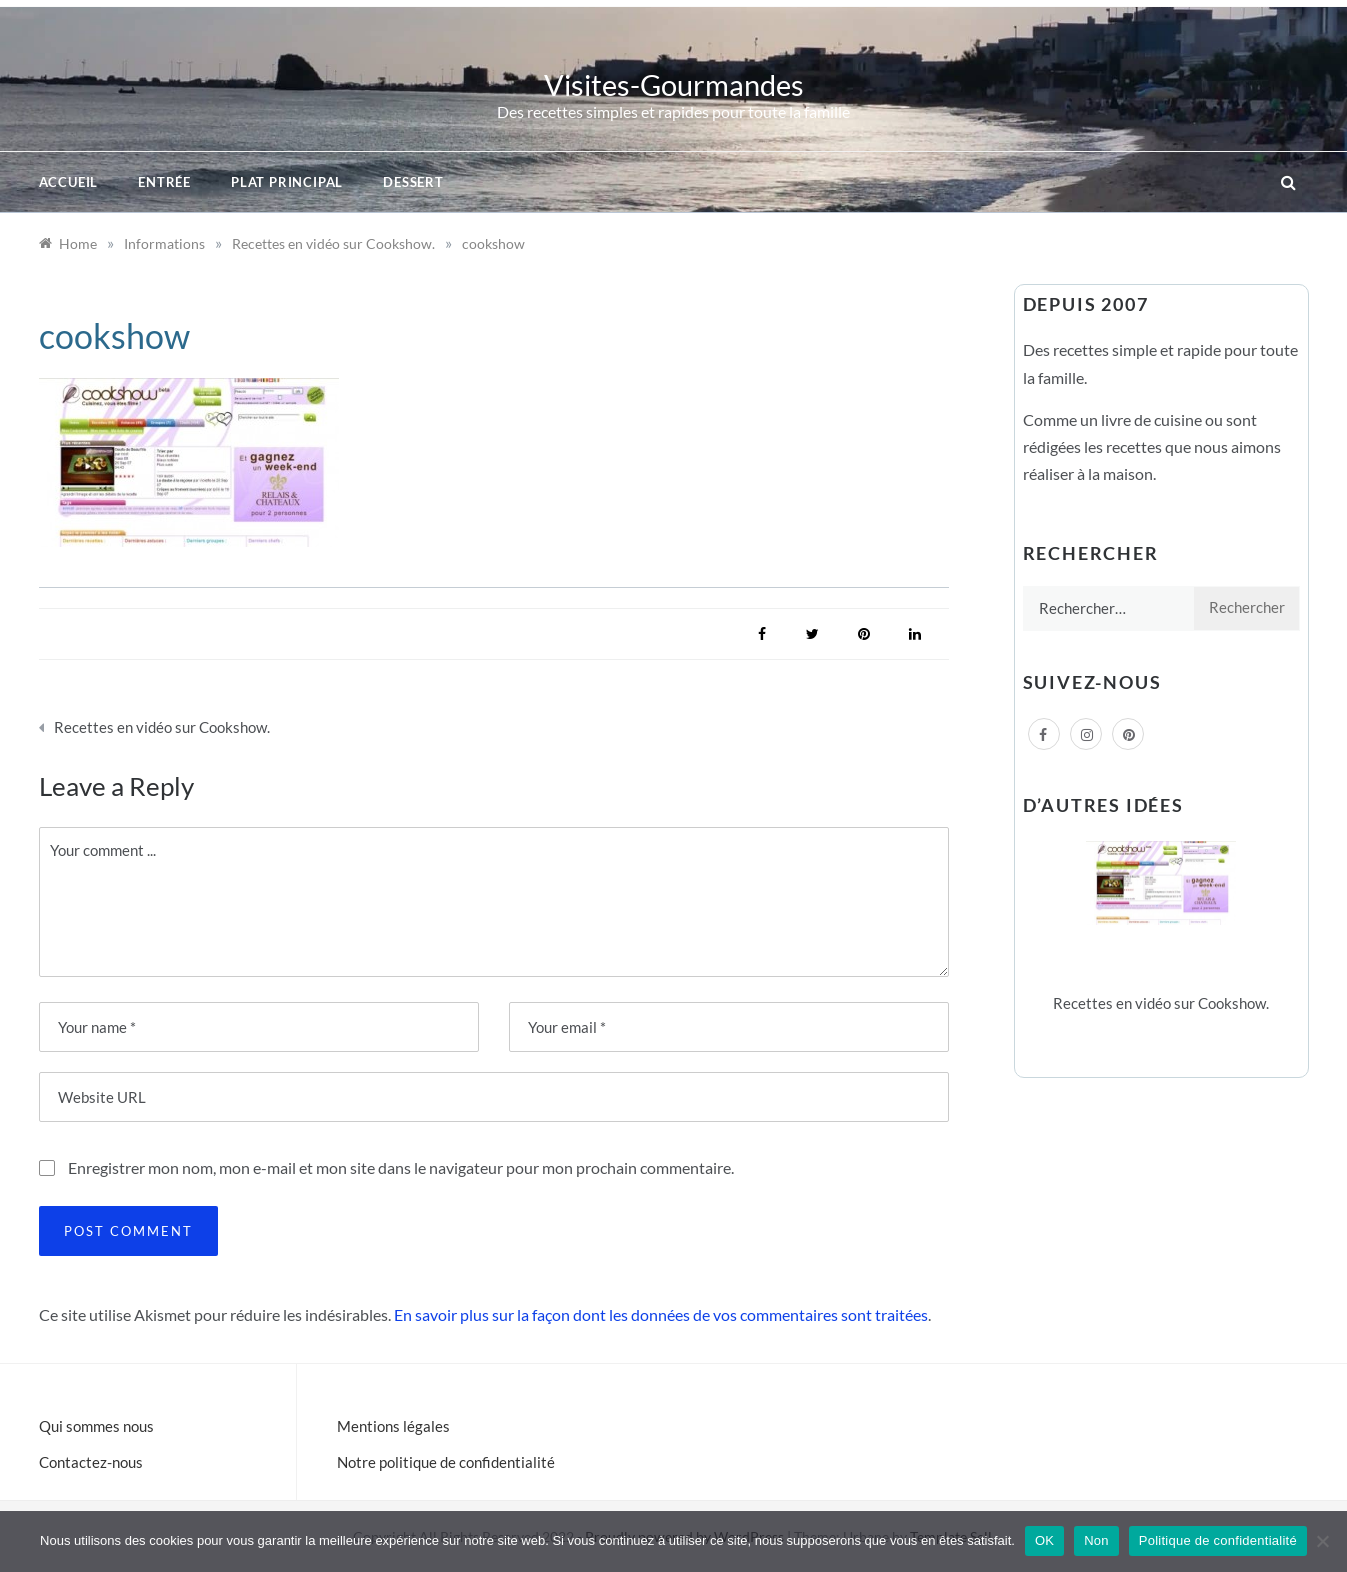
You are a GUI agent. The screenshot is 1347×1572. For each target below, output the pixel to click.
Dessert (413, 182)
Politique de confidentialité (1218, 1540)
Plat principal (287, 182)
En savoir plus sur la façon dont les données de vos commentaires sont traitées (661, 1314)
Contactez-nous (91, 1462)
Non (1096, 1540)
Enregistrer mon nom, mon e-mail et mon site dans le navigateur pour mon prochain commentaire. (401, 1167)
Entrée (164, 182)
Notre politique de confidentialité (446, 1462)
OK (1044, 1540)
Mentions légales (393, 1426)
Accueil (69, 182)
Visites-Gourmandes (674, 84)
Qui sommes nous (96, 1426)
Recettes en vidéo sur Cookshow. (162, 727)
